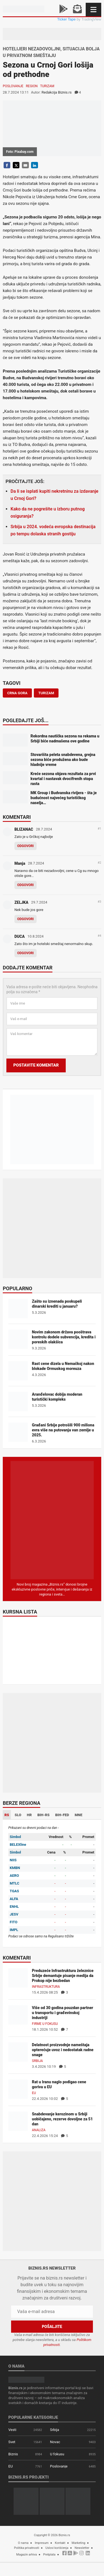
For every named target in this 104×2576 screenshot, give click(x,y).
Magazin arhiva (26, 2554)
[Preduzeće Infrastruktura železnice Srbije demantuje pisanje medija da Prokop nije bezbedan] (18, 1977)
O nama (23, 2543)
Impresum (42, 2543)
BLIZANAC (23, 829)
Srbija (37, 2061)
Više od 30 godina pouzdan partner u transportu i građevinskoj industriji (62, 2012)
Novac (55, 2442)
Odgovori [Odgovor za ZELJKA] (25, 919)
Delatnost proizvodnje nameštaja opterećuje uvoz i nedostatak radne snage (62, 2050)
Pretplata (49, 2554)
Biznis (13, 2454)
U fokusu (57, 2454)
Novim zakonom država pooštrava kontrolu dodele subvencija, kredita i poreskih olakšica (64, 1337)
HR (29, 1815)
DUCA (19, 936)
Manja (19, 863)
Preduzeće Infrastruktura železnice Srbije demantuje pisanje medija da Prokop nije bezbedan (62, 1975)
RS (6, 1815)
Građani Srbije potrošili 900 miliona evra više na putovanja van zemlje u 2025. (63, 1430)
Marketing (78, 2543)
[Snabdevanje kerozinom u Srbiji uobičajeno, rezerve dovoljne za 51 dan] (18, 2121)
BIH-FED (62, 1815)
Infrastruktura (46, 1987)
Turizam (47, 86)
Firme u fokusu (45, 2024)
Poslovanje (13, 86)
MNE (78, 1815)
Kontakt (60, 2543)
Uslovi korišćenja (57, 2548)
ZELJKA (21, 902)
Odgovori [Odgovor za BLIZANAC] (25, 846)
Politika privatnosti (26, 2548)
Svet (11, 2442)
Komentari (17, 817)
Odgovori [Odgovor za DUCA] (25, 953)
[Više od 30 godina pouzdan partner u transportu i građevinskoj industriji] (18, 2014)
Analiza (38, 2130)
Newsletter (82, 2548)
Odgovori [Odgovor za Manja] (25, 885)
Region (31, 86)
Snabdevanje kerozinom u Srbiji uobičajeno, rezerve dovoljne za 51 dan (62, 2119)
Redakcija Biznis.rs (57, 92)
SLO (18, 1815)
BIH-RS (43, 1815)
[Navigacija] (93, 9)
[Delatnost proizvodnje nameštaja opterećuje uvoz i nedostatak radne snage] (18, 2052)
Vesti (12, 2430)
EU (34, 2093)
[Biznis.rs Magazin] (52, 1520)
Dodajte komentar (27, 968)
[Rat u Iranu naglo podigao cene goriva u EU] (18, 2089)
